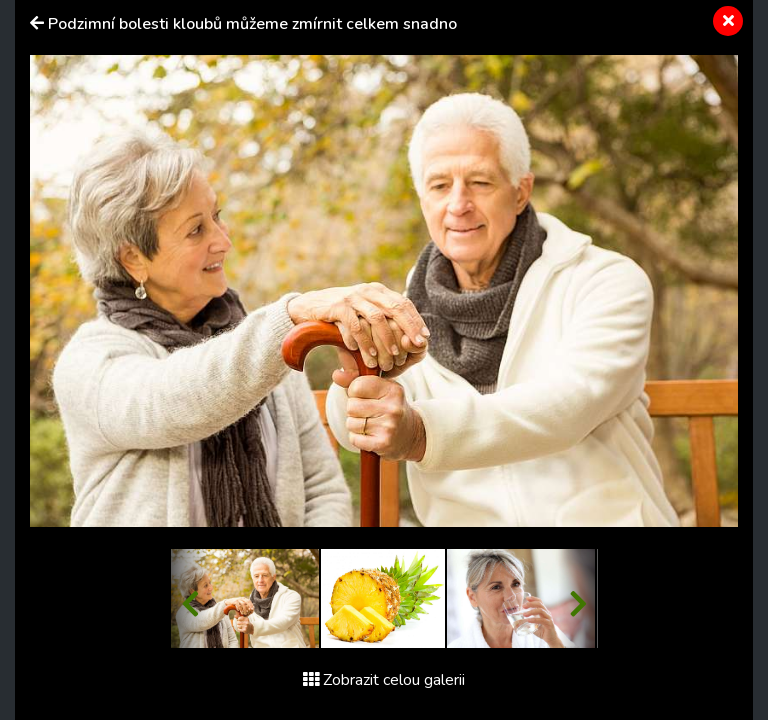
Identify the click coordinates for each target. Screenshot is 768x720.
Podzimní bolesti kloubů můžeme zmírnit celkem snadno (252, 24)
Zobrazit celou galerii (384, 680)
